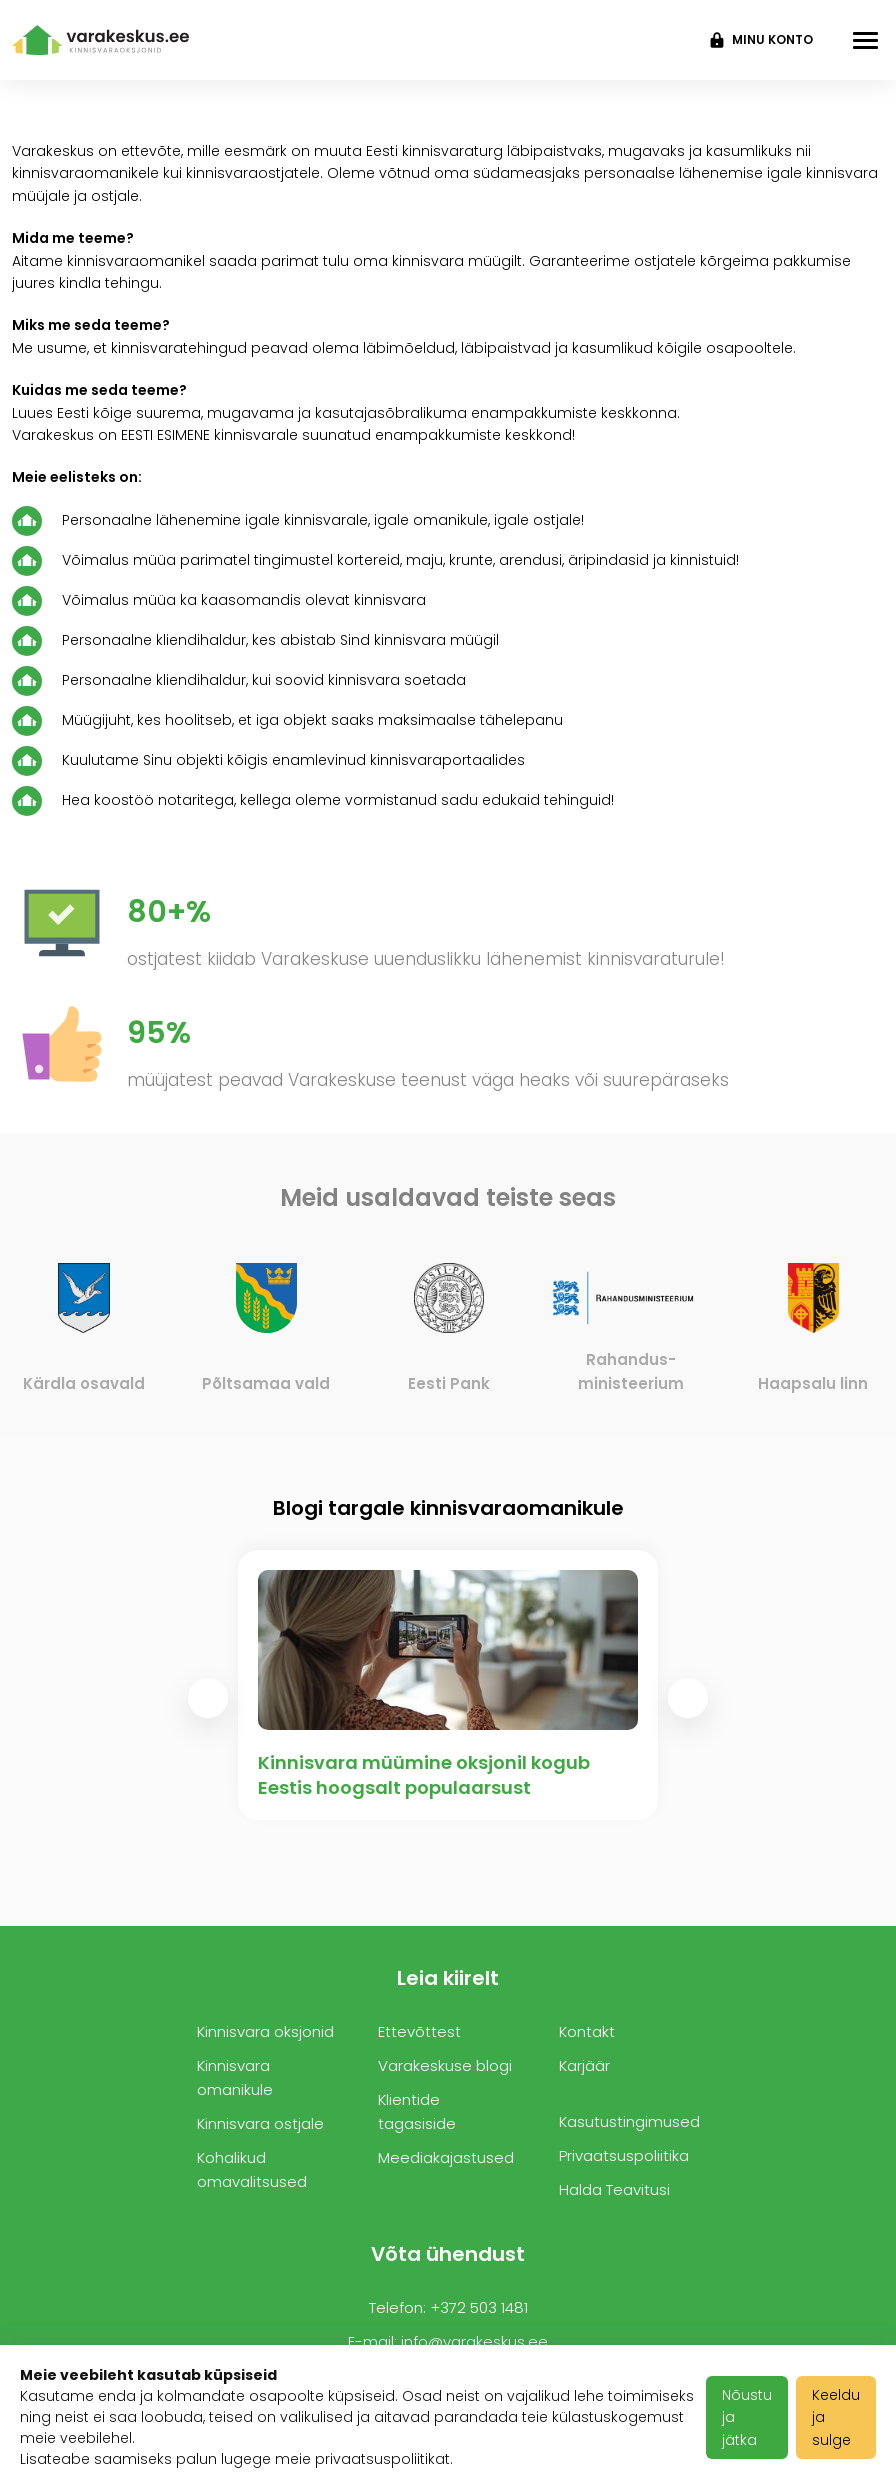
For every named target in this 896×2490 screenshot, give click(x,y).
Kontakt (587, 2031)
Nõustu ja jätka (747, 2417)
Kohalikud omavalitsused (252, 2169)
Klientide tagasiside (417, 2111)
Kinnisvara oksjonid (265, 2031)
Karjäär (584, 2065)
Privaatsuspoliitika (624, 2155)
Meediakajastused (446, 2157)
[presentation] (208, 1698)
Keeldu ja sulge (836, 2417)
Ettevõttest (419, 2031)
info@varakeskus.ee (474, 2341)
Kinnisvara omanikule (235, 2077)
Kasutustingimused (629, 2121)
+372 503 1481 (479, 2307)
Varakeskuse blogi (445, 2065)
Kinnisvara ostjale (260, 2123)
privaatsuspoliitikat (382, 2459)
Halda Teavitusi (614, 2189)
